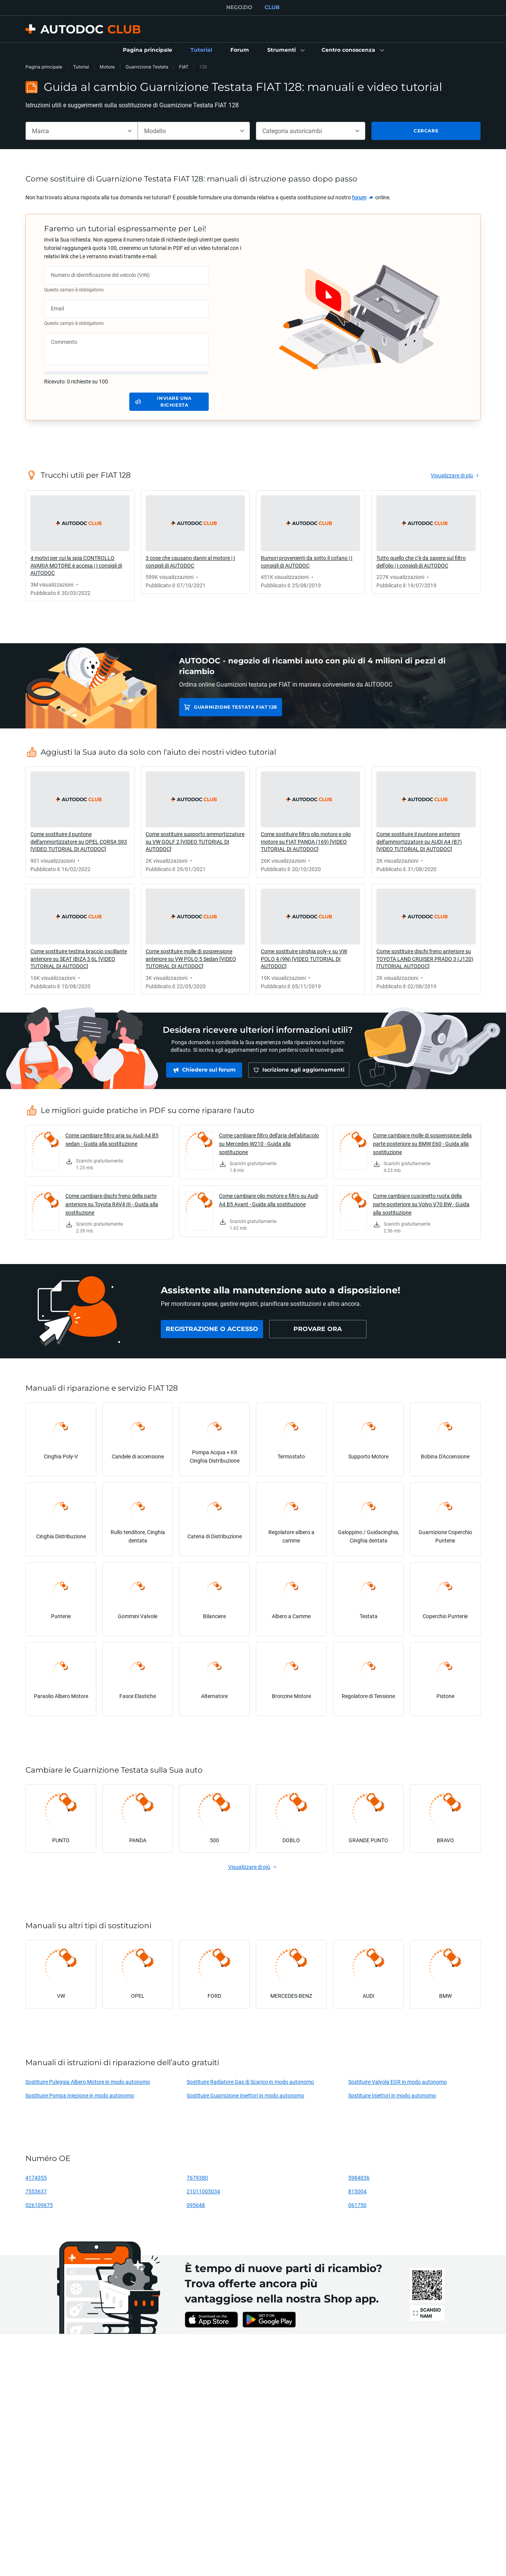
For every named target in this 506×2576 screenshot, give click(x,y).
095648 (196, 2205)
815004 (357, 2191)
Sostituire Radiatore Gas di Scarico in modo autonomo (250, 2081)
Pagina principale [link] (43, 67)
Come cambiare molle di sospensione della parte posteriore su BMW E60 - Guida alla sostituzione (422, 1144)
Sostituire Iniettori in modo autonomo (392, 2095)
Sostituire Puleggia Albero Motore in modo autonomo (87, 2081)
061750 (357, 2205)
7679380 (197, 2177)
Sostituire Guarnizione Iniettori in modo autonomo (245, 2095)
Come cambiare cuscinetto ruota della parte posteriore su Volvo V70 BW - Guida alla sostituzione (421, 1204)
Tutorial (81, 67)
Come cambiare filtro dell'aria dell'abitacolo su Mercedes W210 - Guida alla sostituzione (269, 1144)
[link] (147, 50)
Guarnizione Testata (146, 67)
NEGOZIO (239, 7)
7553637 (36, 2191)
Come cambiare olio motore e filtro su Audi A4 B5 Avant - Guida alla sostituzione (268, 1200)
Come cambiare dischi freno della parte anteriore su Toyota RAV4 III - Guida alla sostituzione (111, 1204)
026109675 (39, 2205)
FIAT (184, 67)
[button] (285, 50)
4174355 (36, 2177)
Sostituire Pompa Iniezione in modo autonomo (79, 2095)
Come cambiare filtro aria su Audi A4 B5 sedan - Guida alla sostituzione (112, 1139)
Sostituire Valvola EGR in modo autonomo (397, 2081)
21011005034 (203, 2191)
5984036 (359, 2177)
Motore (107, 67)
